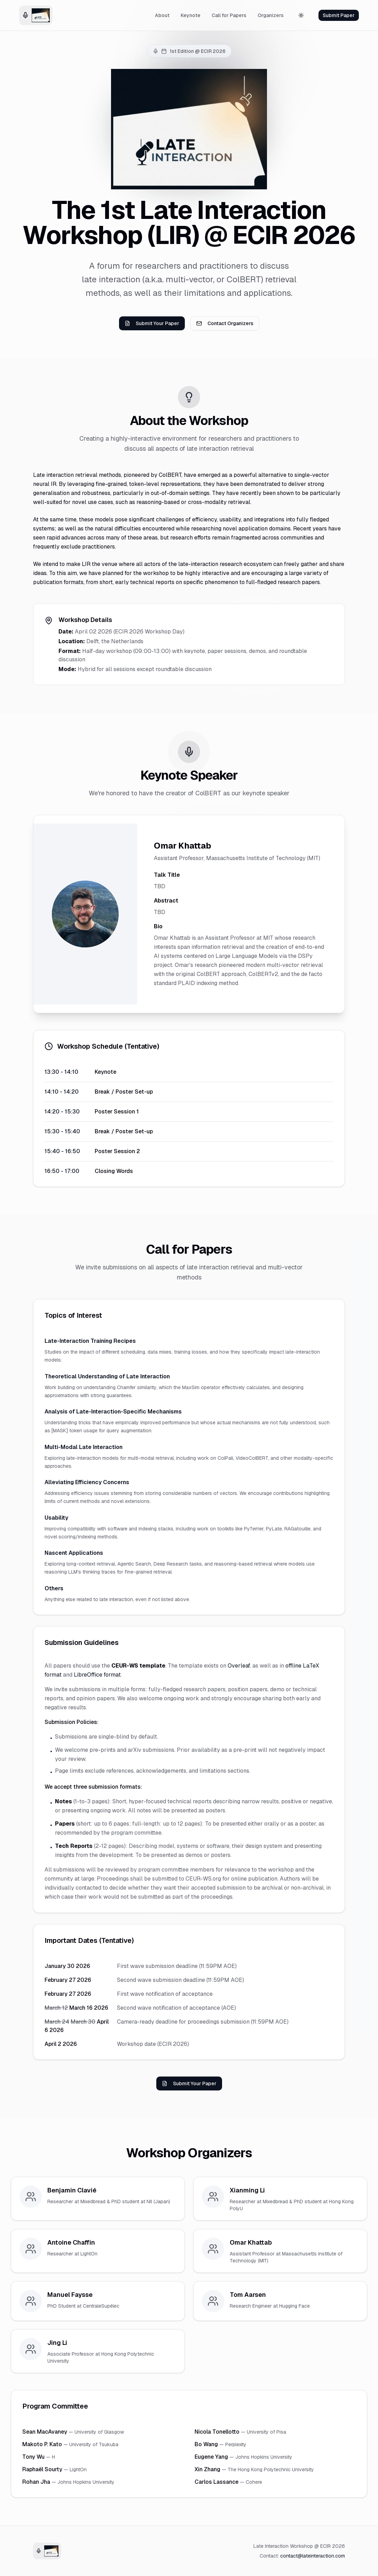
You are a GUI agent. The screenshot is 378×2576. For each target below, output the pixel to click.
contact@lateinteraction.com (312, 2556)
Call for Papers (229, 15)
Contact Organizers (224, 323)
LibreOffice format (97, 1674)
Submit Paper (339, 15)
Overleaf (239, 1665)
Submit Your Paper (152, 323)
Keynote (190, 15)
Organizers (271, 15)
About (162, 15)
